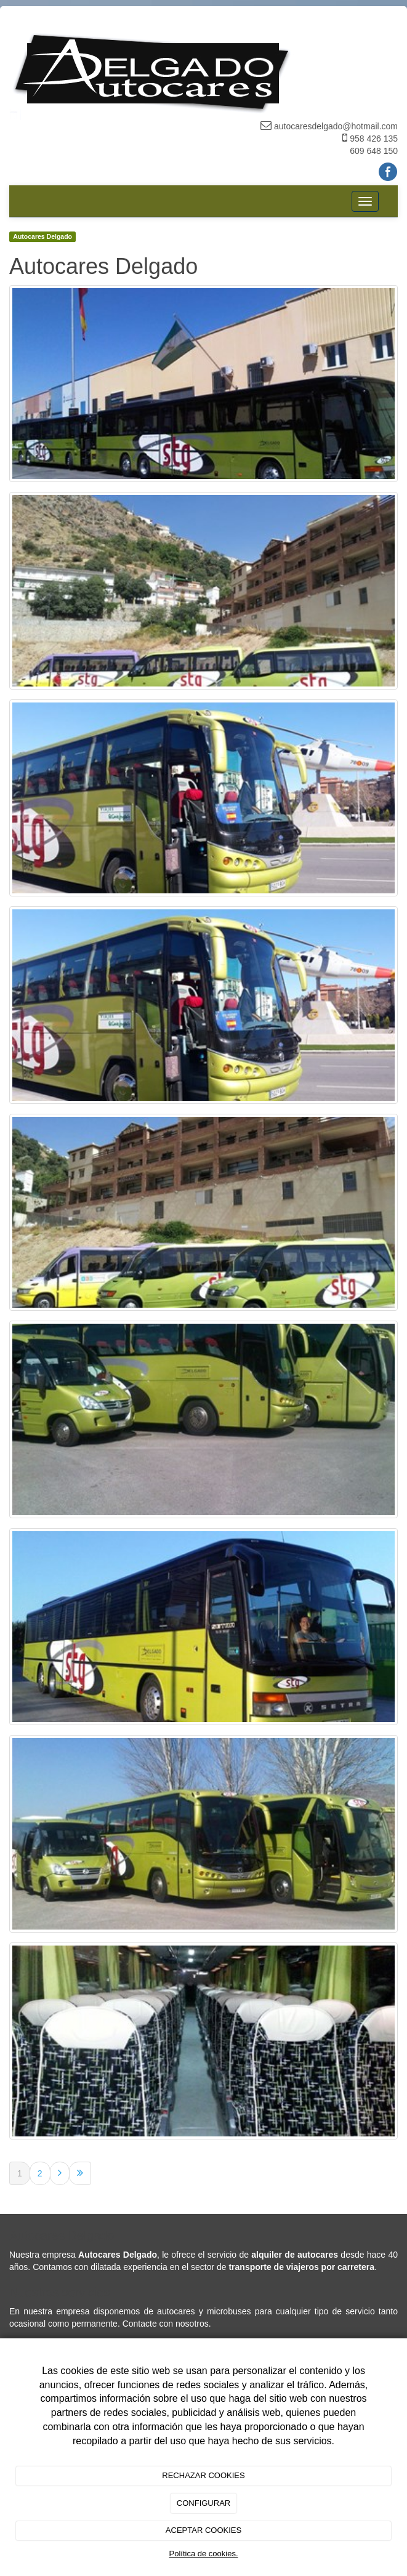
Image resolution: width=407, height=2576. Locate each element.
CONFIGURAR (203, 2503)
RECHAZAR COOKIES (203, 2475)
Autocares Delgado (42, 236)
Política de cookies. (203, 2553)
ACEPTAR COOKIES (203, 2530)
